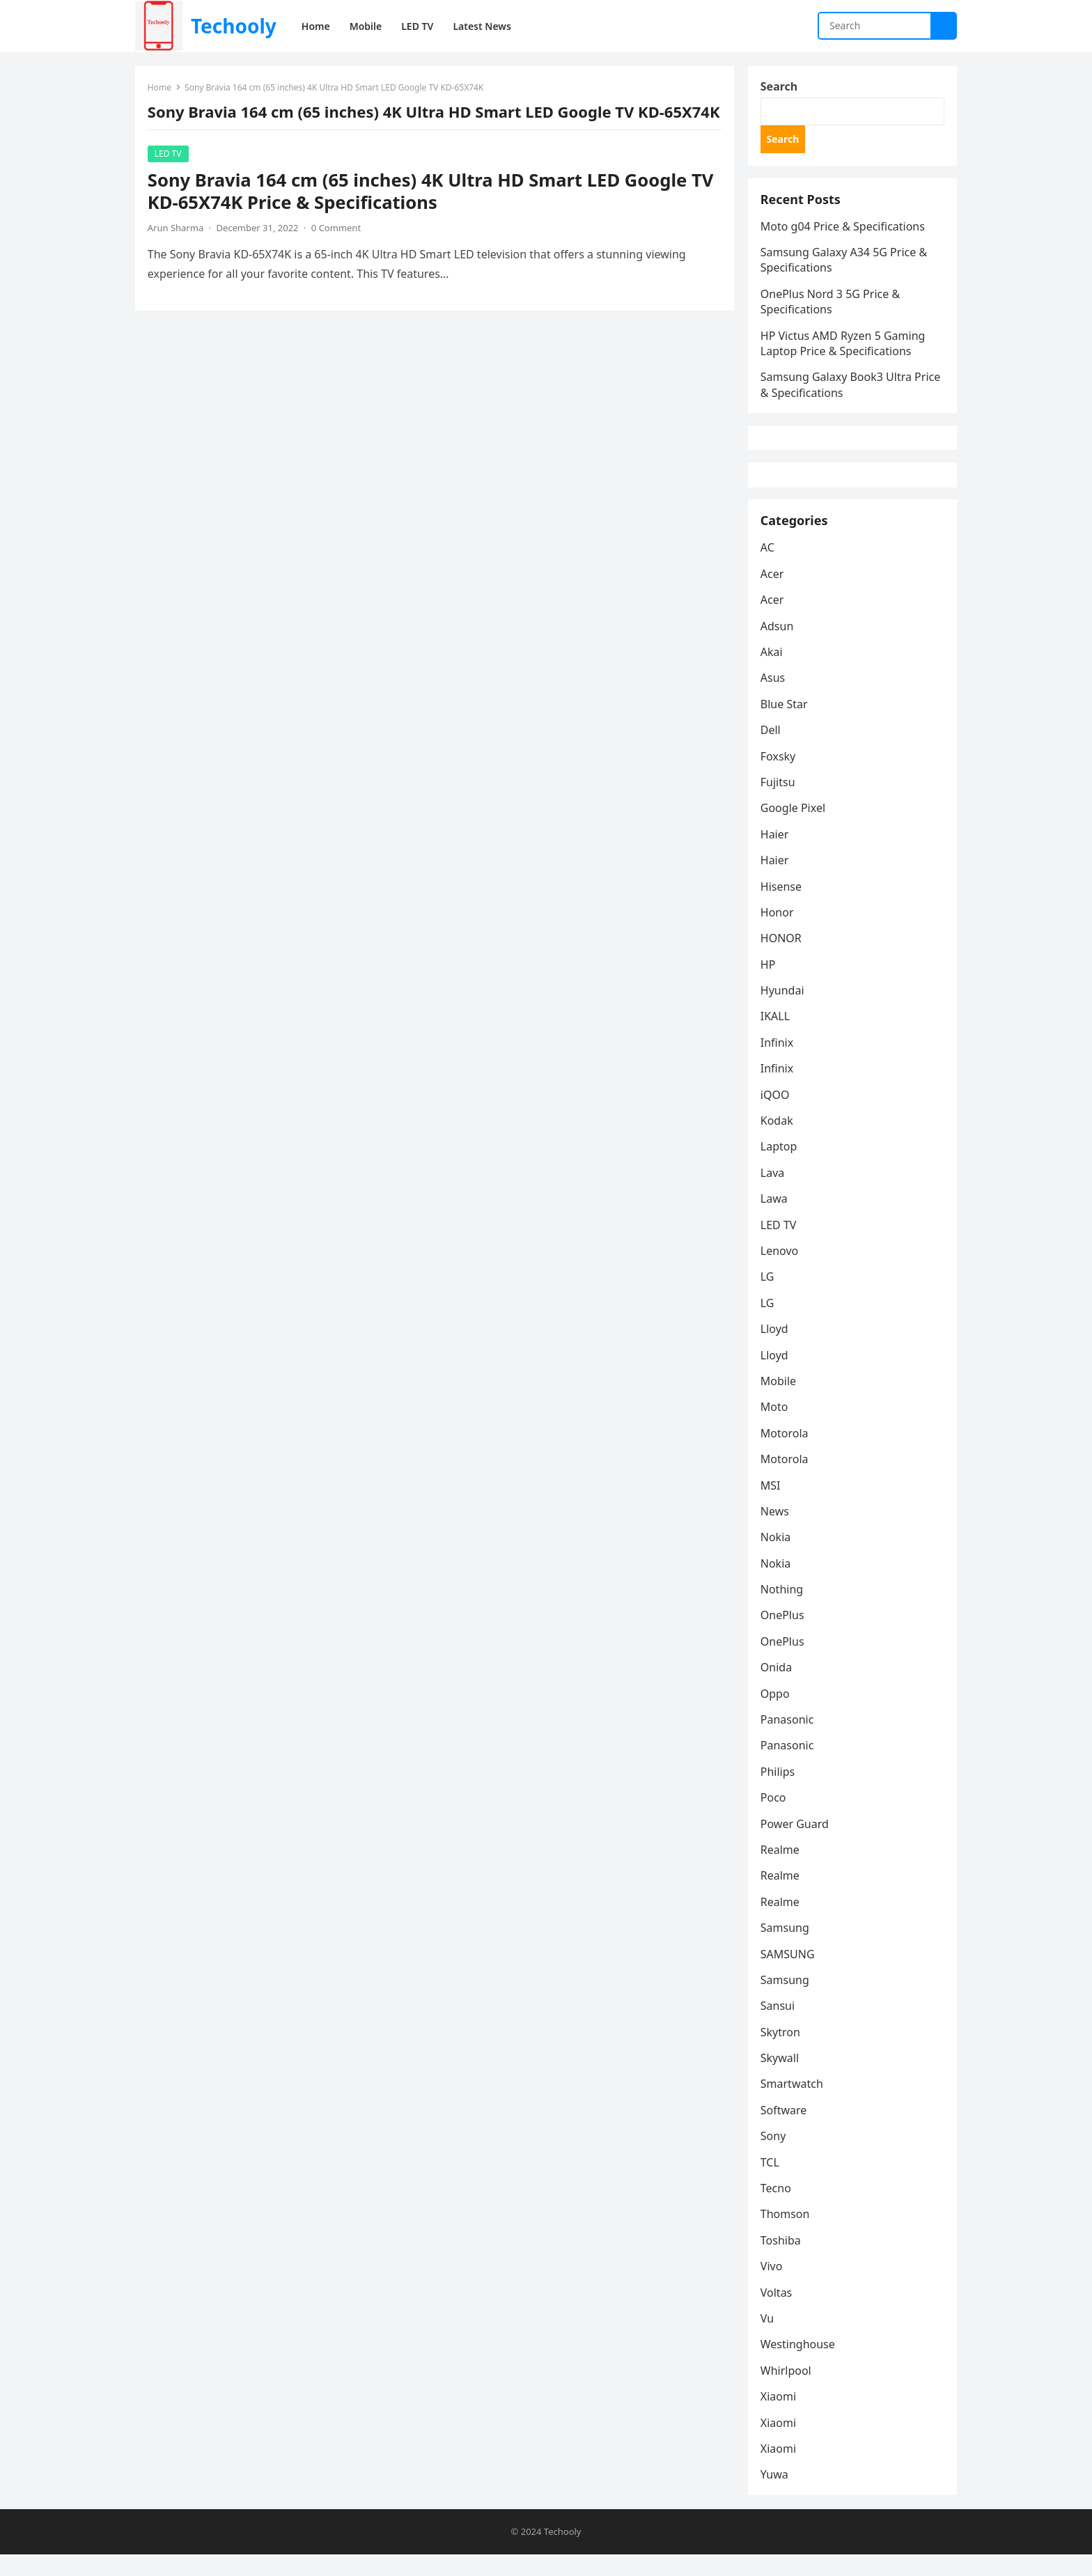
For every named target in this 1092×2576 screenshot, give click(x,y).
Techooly (233, 26)
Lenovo (781, 1271)
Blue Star (785, 724)
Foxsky (779, 775)
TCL (771, 2182)
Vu (768, 2338)
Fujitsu (779, 802)
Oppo (776, 1713)
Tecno (777, 2208)
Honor (778, 932)
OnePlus (784, 1635)
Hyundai (784, 1010)
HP (769, 984)
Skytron (782, 2052)
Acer (774, 594)
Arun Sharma (177, 247)
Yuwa (776, 2494)
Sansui (779, 2026)
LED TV (169, 173)
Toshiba (782, 2260)
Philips (779, 1792)
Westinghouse (799, 2364)
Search (780, 87)
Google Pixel (794, 828)
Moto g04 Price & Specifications (844, 232)
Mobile (779, 1401)
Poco (775, 1817)
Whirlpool (787, 2390)
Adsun (778, 645)
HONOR (782, 958)
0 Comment (337, 247)
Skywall (781, 2078)
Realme (781, 1870)
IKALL (776, 1036)
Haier (776, 854)
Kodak (778, 1140)
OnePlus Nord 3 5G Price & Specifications (831, 307)
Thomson (786, 2234)
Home (161, 89)
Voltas (778, 2312)
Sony (775, 2156)
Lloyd (776, 1349)
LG (769, 1296)
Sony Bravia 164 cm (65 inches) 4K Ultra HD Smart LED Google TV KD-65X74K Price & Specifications (432, 210)
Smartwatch (793, 2103)
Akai (773, 672)
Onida (777, 1687)
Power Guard (796, 1843)
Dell (772, 750)
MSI (772, 1505)
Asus (774, 697)
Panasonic (789, 1739)
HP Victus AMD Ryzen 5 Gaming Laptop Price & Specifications (844, 349)
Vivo (773, 2286)
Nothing (783, 1609)
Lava (774, 1193)
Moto (776, 1427)
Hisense (782, 906)
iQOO (776, 1114)
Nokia (777, 1557)
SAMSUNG (789, 1973)
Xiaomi (779, 2416)
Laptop (780, 1166)
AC (769, 567)
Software (785, 2130)
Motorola (786, 1453)
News (776, 1531)
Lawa (775, 1218)
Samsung (786, 1948)
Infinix (778, 1062)
